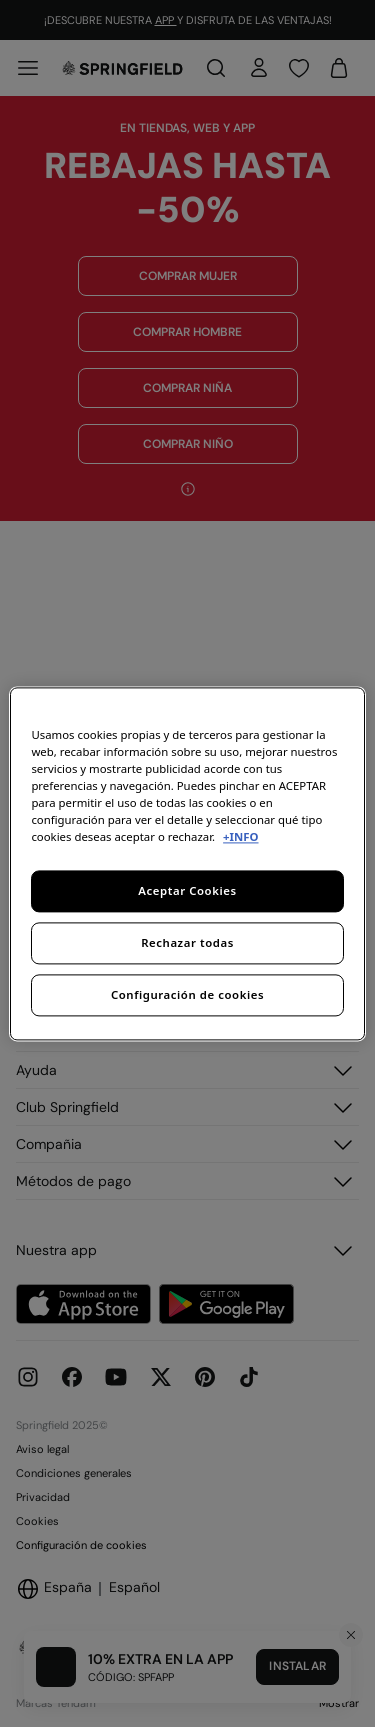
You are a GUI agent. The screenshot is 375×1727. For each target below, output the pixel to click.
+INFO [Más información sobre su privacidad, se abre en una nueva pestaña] (240, 836)
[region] (187, 863)
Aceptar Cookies (187, 890)
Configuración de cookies (187, 994)
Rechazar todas (187, 942)
